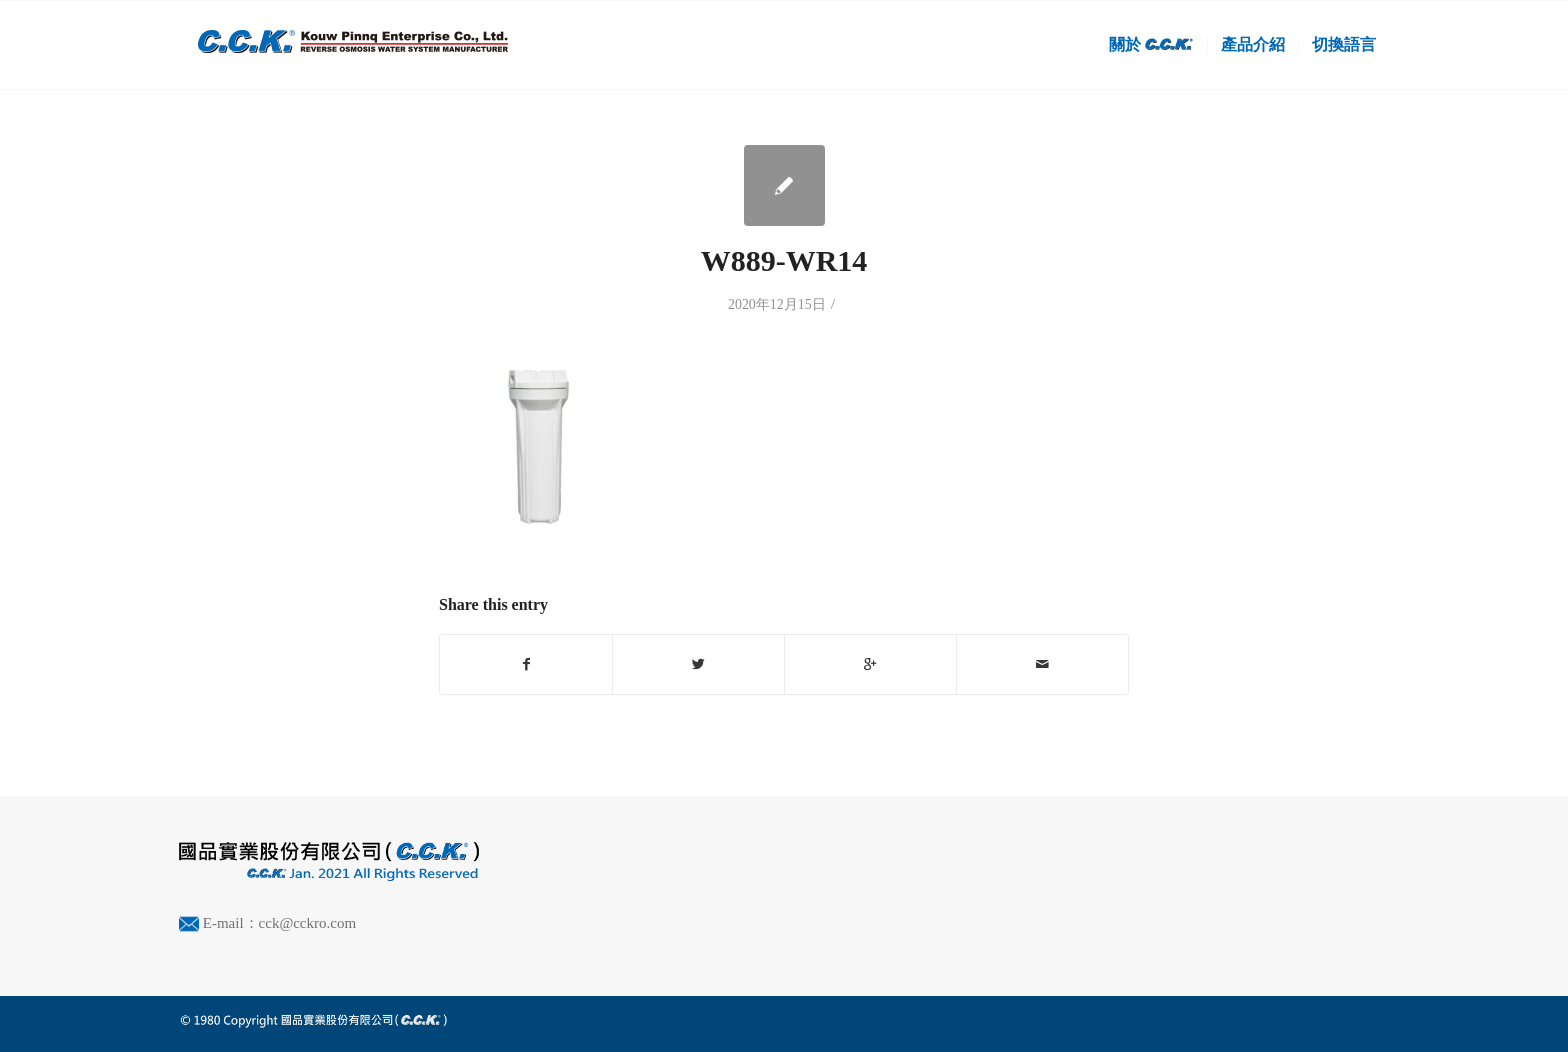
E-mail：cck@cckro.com (279, 923)
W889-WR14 (784, 260)
